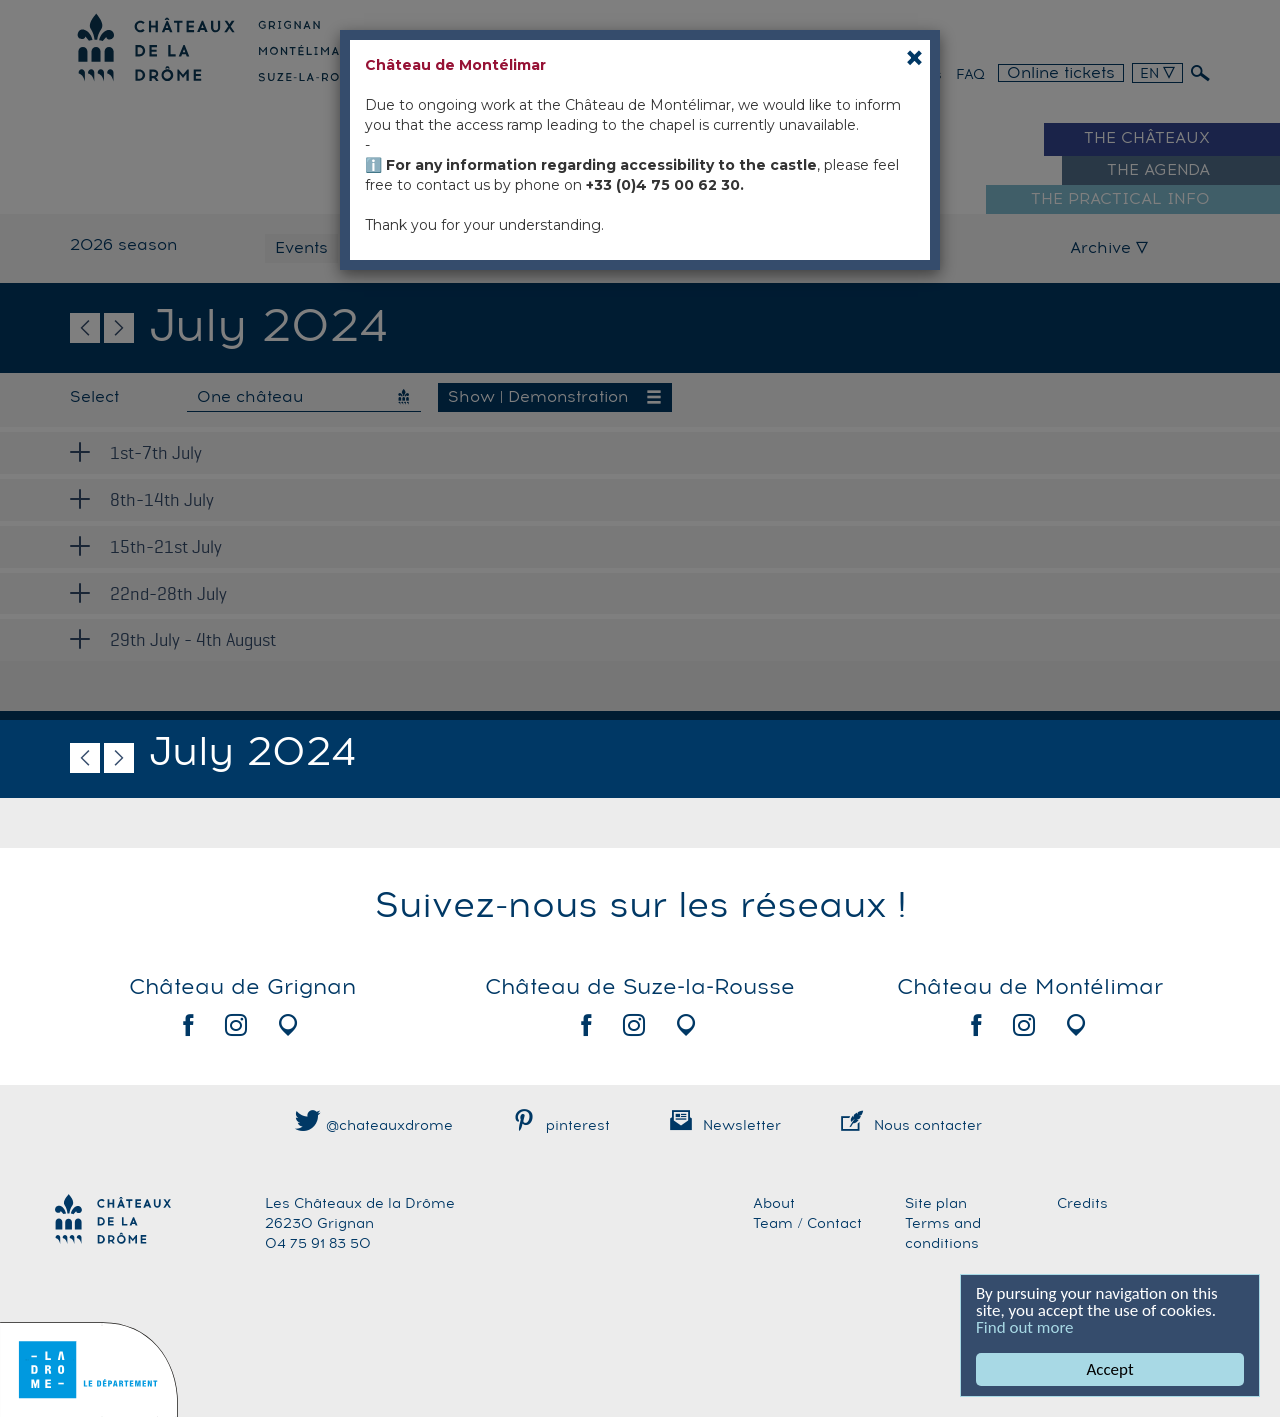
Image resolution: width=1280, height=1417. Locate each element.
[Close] (914, 57)
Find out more (1026, 1327)
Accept (1110, 1369)
